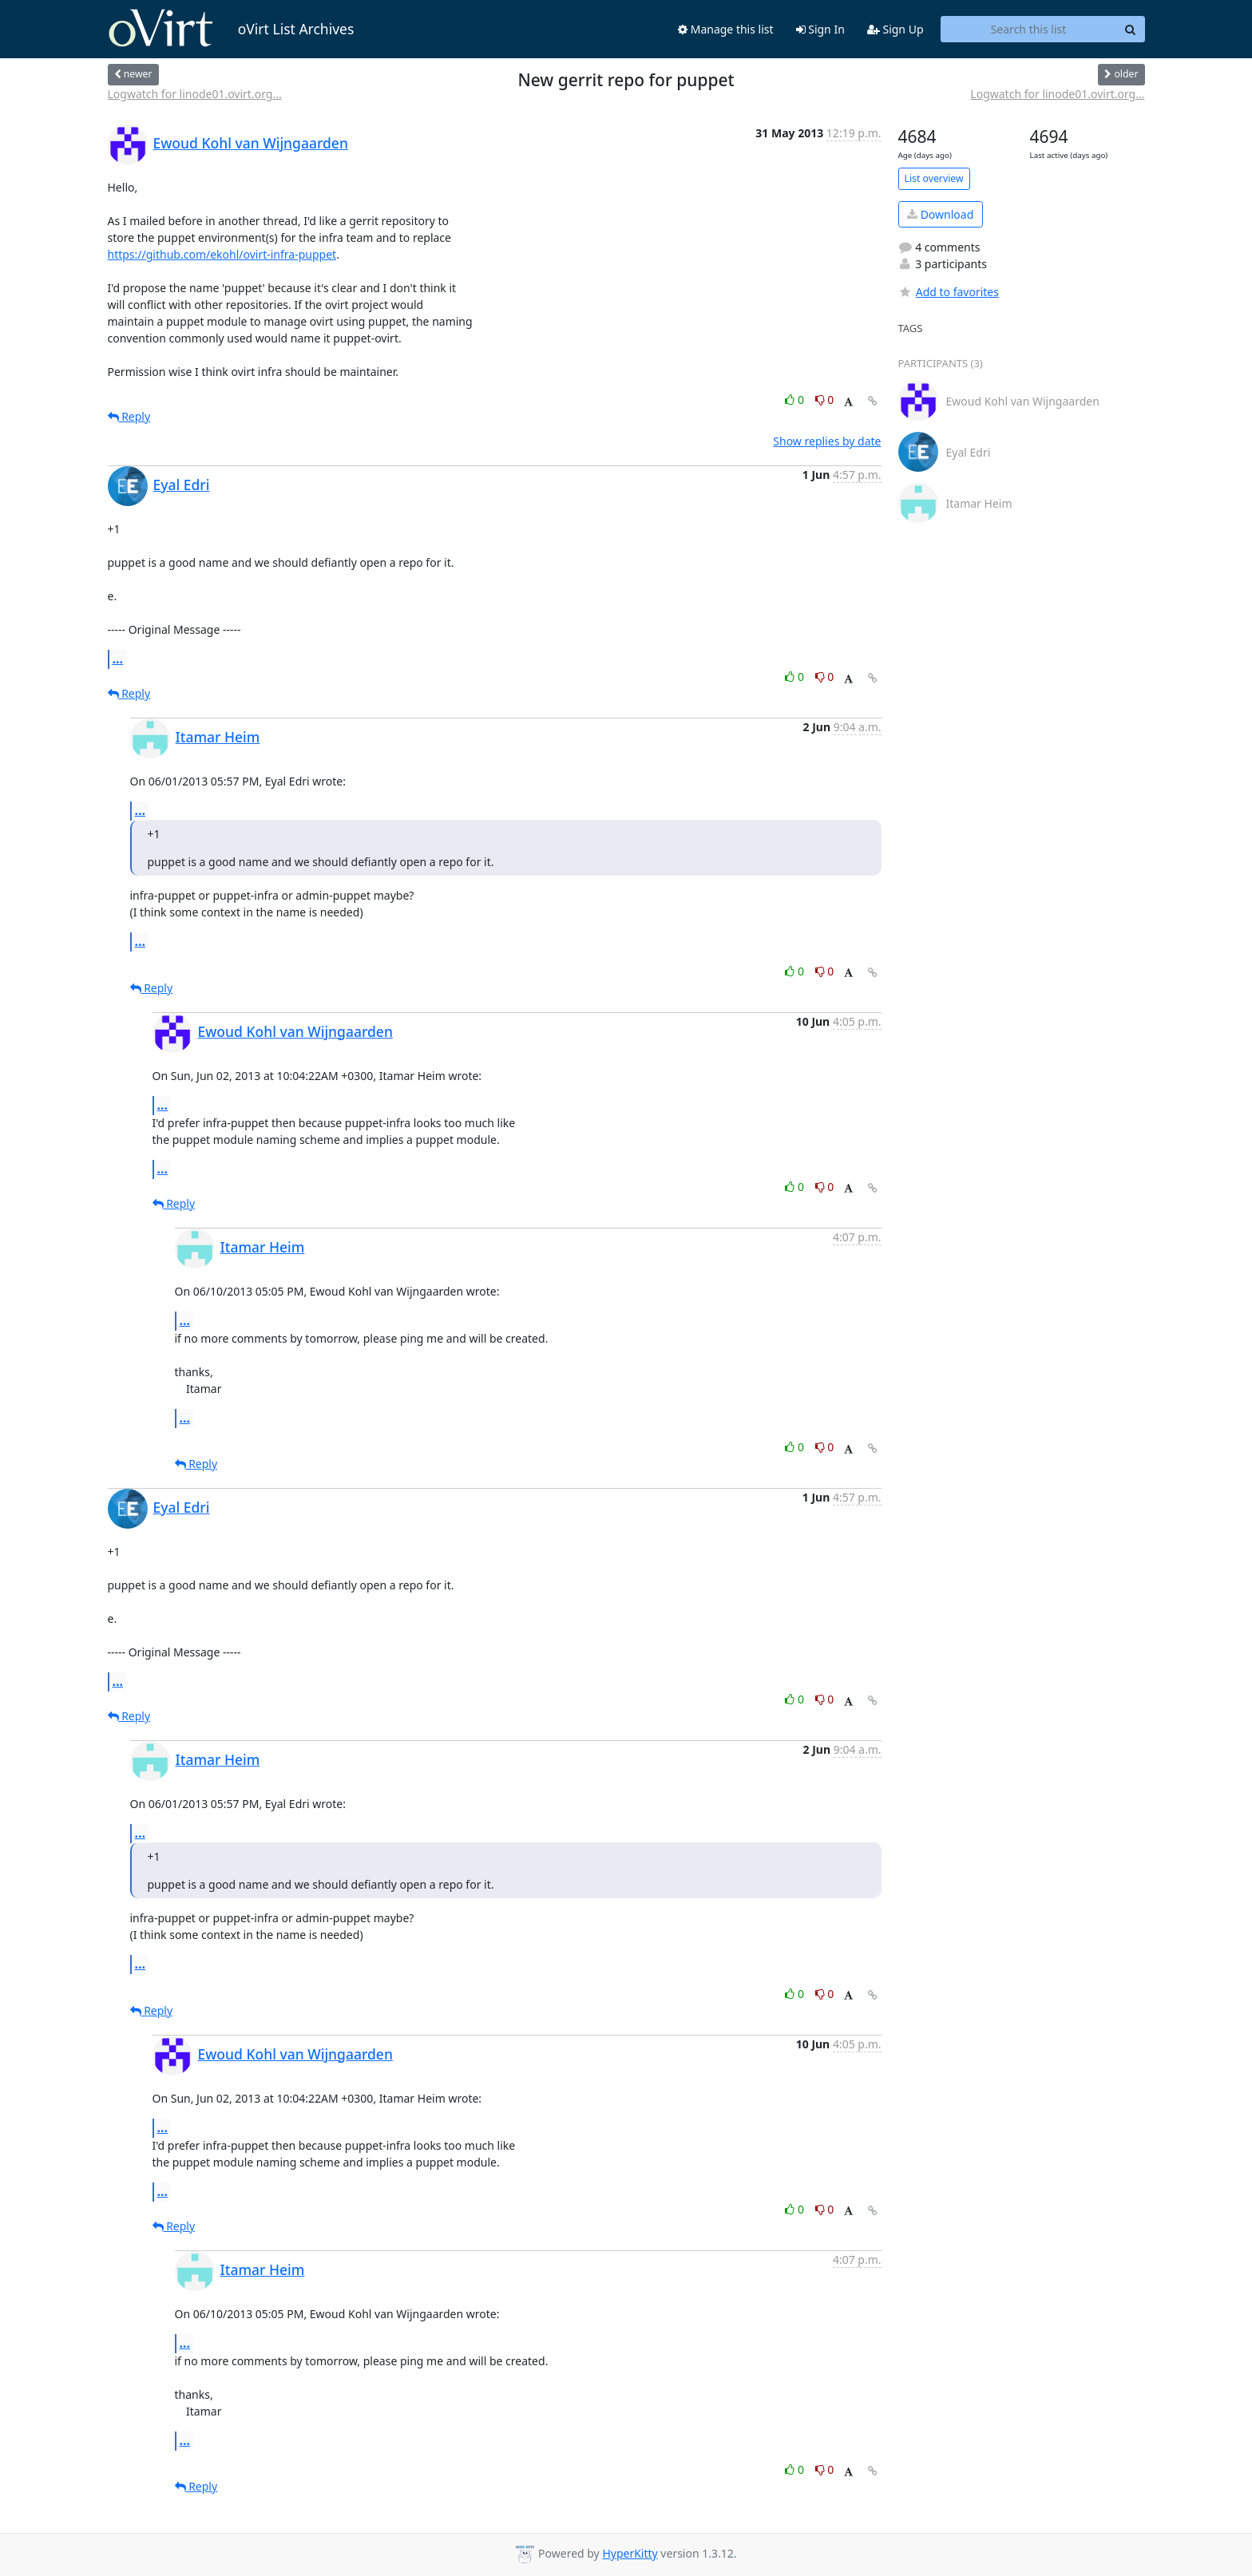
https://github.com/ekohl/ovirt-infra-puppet (222, 254)
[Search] (1130, 29)
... (118, 658)
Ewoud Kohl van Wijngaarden (250, 142)
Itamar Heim (218, 736)
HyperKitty (629, 2553)
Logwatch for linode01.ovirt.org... (195, 93)
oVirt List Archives (231, 29)
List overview (934, 178)
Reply (129, 416)
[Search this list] (1029, 29)
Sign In (820, 29)
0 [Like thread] (795, 399)
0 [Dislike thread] (824, 399)
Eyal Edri (181, 484)
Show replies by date (827, 441)
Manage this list (726, 29)
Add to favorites (948, 291)
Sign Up (895, 29)
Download (940, 214)
